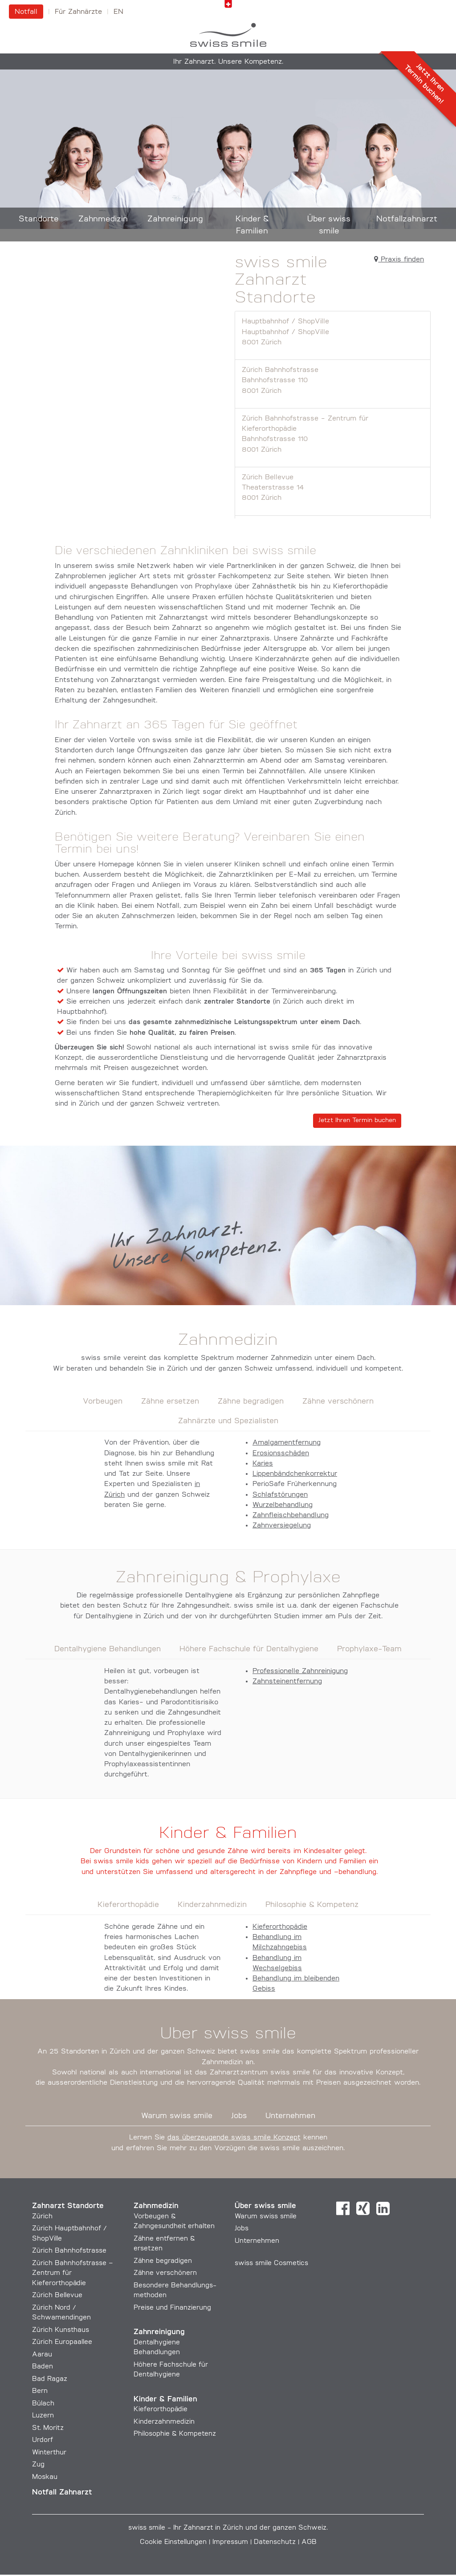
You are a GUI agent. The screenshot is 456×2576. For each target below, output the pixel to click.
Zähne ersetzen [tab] (170, 1403)
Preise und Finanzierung (172, 2309)
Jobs (241, 2230)
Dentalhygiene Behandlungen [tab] (107, 1650)
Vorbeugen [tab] (102, 1403)
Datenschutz (275, 2543)
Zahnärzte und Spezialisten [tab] (228, 1422)
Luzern (43, 2417)
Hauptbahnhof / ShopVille (332, 334)
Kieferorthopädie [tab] (128, 1907)
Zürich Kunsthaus (60, 2331)
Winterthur (49, 2454)
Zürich (42, 2218)
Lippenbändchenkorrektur (294, 1475)
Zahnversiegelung (281, 1527)
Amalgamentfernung (286, 1444)
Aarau (42, 2356)
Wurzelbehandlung (282, 1506)
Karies (262, 1465)
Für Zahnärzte (78, 12)
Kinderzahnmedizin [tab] (212, 1907)
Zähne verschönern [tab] (338, 1403)
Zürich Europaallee (62, 2343)
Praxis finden (399, 261)
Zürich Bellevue (332, 490)
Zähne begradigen (163, 2262)
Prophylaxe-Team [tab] (369, 1650)
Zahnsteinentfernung (287, 1682)
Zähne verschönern (165, 2274)
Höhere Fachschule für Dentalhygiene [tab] (248, 1650)
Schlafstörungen (280, 1496)
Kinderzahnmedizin (164, 2423)
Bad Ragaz (49, 2380)
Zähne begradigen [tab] (251, 1403)
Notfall (26, 12)
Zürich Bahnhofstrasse (332, 383)
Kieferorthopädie (279, 1928)
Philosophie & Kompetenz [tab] (311, 1907)
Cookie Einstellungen (173, 2543)
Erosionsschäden (280, 1454)
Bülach (43, 2405)
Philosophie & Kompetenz (175, 2435)
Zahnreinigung (175, 219)
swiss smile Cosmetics (271, 2265)
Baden (42, 2368)
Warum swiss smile (266, 2218)
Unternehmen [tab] (290, 2117)
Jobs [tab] (239, 2117)
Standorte (39, 219)
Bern (40, 2392)
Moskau (44, 2478)
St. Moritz (48, 2429)
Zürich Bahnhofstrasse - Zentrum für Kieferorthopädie (332, 436)
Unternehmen (257, 2242)
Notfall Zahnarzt (62, 2494)
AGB (309, 2543)
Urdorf (42, 2441)
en (118, 12)
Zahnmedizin (103, 219)
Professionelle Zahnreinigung (300, 1672)
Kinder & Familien (252, 225)
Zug (38, 2466)
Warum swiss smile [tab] (176, 2117)
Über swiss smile (328, 225)
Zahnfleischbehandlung (290, 1516)
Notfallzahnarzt (406, 219)
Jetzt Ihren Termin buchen (357, 1122)
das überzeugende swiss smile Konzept (234, 2139)
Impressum (230, 2543)
